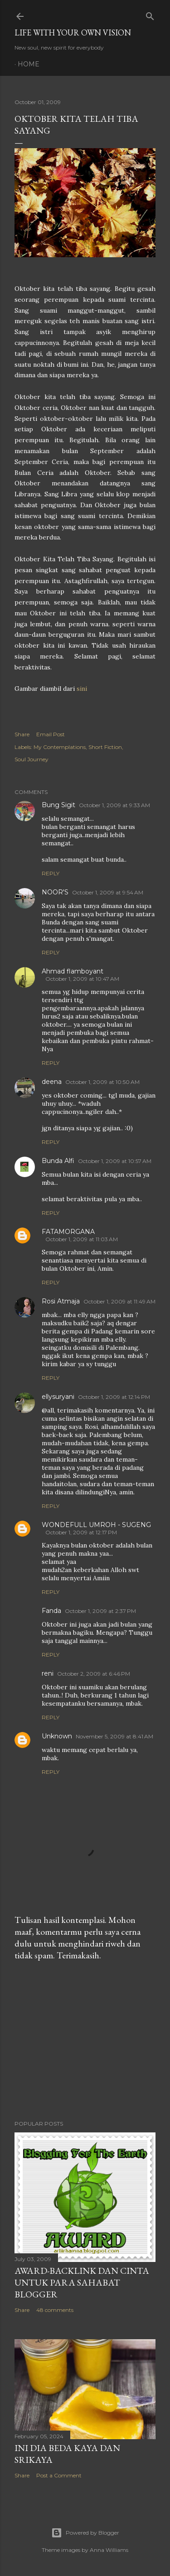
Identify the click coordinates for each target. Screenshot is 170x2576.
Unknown (57, 1736)
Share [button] (22, 734)
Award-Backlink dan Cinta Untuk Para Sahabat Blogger (82, 2282)
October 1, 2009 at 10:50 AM (102, 1081)
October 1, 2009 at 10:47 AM (82, 978)
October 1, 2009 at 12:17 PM (81, 1532)
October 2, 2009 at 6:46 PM (93, 1673)
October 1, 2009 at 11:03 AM (81, 1239)
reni (47, 1673)
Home (28, 64)
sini (82, 688)
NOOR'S (55, 892)
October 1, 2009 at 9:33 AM (114, 805)
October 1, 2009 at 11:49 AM (119, 1301)
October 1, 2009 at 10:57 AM (114, 1161)
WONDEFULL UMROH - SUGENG (96, 1525)
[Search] (150, 14)
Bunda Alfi (58, 1161)
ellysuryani (58, 1397)
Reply (50, 873)
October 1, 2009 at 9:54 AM (107, 892)
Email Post (50, 734)
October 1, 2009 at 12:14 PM (114, 1396)
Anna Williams (109, 2549)
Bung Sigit (58, 805)
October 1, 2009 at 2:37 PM (100, 1611)
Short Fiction (105, 747)
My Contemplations (60, 747)
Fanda (51, 1611)
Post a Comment (59, 2475)
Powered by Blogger (85, 2532)
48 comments (54, 2309)
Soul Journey (32, 759)
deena (52, 1082)
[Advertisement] (85, 2040)
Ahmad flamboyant (72, 971)
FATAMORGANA (68, 1232)
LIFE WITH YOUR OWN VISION (73, 32)
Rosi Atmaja (61, 1301)
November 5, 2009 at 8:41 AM (114, 1736)
